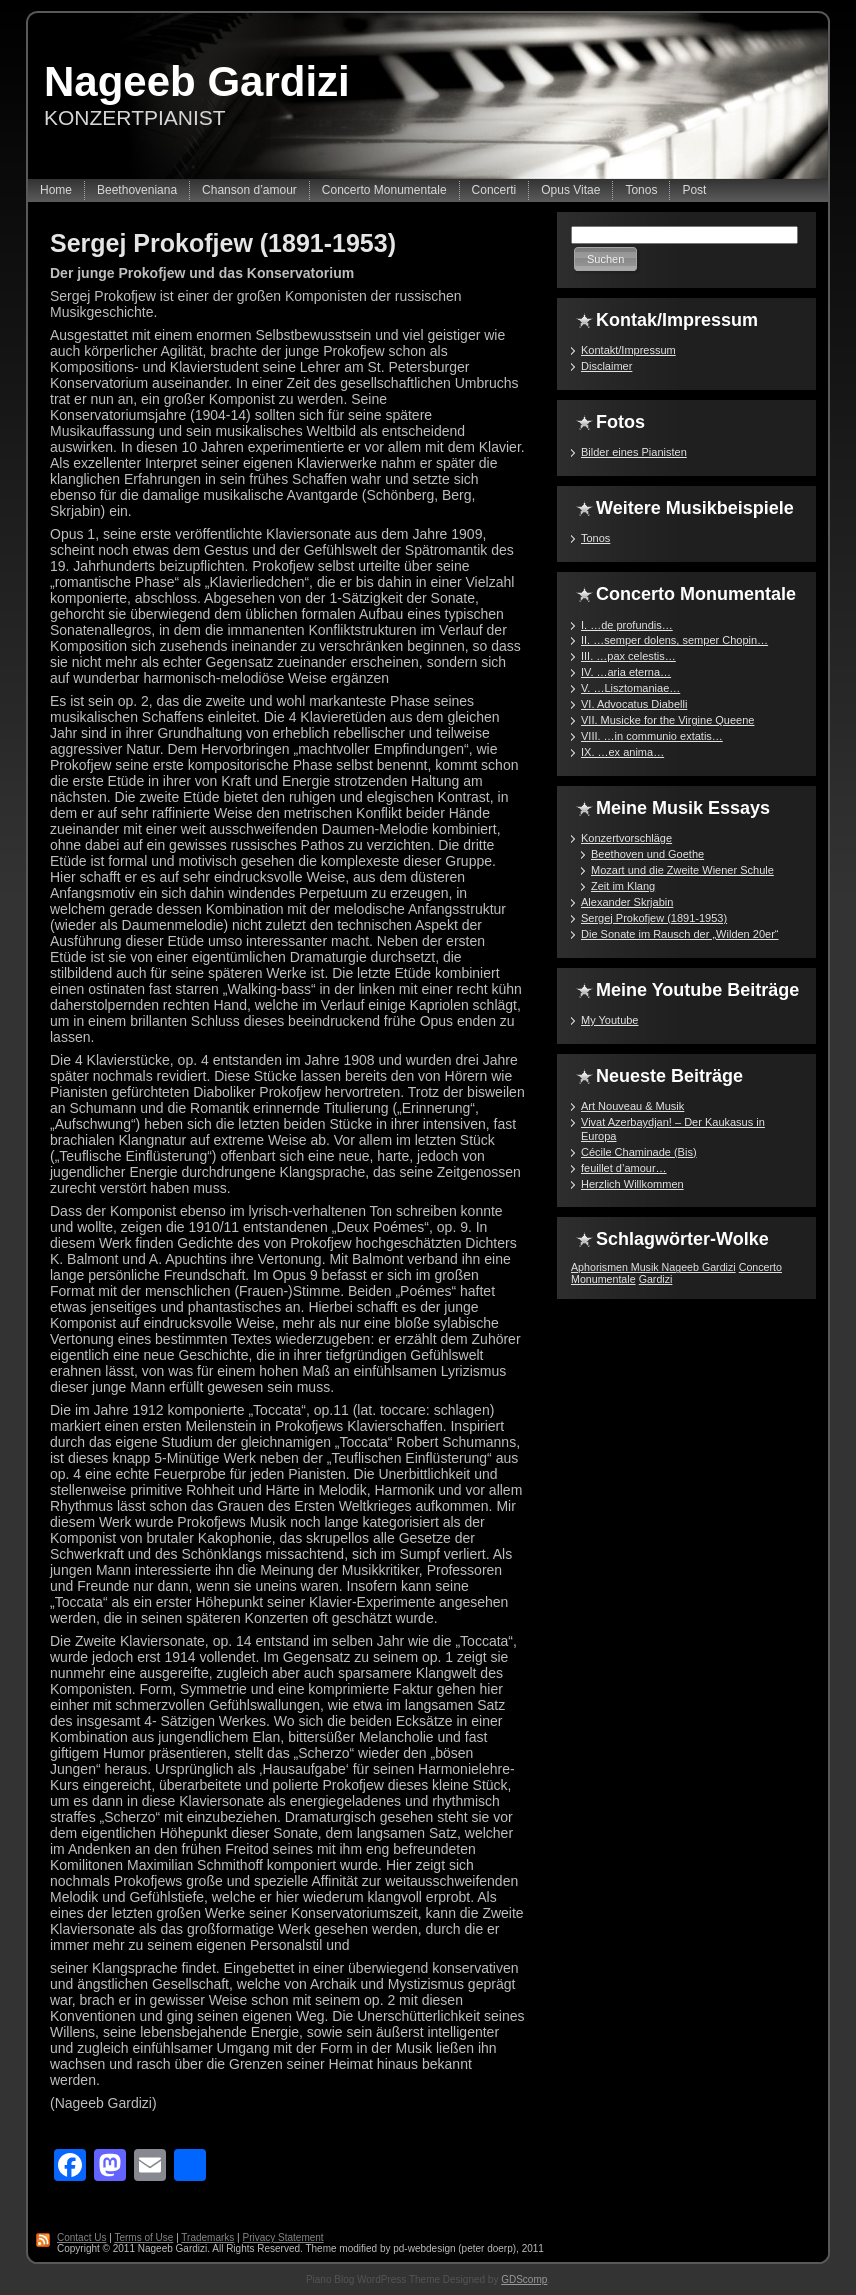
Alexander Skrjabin (627, 902)
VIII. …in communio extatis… (652, 736)
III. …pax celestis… (628, 656)
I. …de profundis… (627, 625)
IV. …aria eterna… (626, 672)
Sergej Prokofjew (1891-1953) (223, 243)
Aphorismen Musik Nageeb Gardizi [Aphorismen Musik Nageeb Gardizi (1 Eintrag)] (653, 1267)
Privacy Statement (282, 2237)
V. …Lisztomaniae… (630, 688)
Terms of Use (143, 2237)
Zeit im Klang (623, 886)
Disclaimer (606, 366)
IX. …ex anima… (622, 752)
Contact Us (81, 2237)
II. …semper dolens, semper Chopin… (674, 640)
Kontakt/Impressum (628, 350)
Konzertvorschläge (626, 838)
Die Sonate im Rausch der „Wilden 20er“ (679, 934)
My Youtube (610, 1020)
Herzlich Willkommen (632, 1184)
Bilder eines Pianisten (634, 452)
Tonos (595, 538)
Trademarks (207, 2237)
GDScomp (524, 2279)
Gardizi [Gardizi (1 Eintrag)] (656, 1279)
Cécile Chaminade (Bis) (639, 1152)
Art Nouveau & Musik (632, 1106)
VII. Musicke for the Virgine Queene (667, 720)
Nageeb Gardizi (197, 81)
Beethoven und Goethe (647, 854)
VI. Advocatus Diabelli (634, 704)
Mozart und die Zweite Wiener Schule (682, 870)
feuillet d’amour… (624, 1168)
